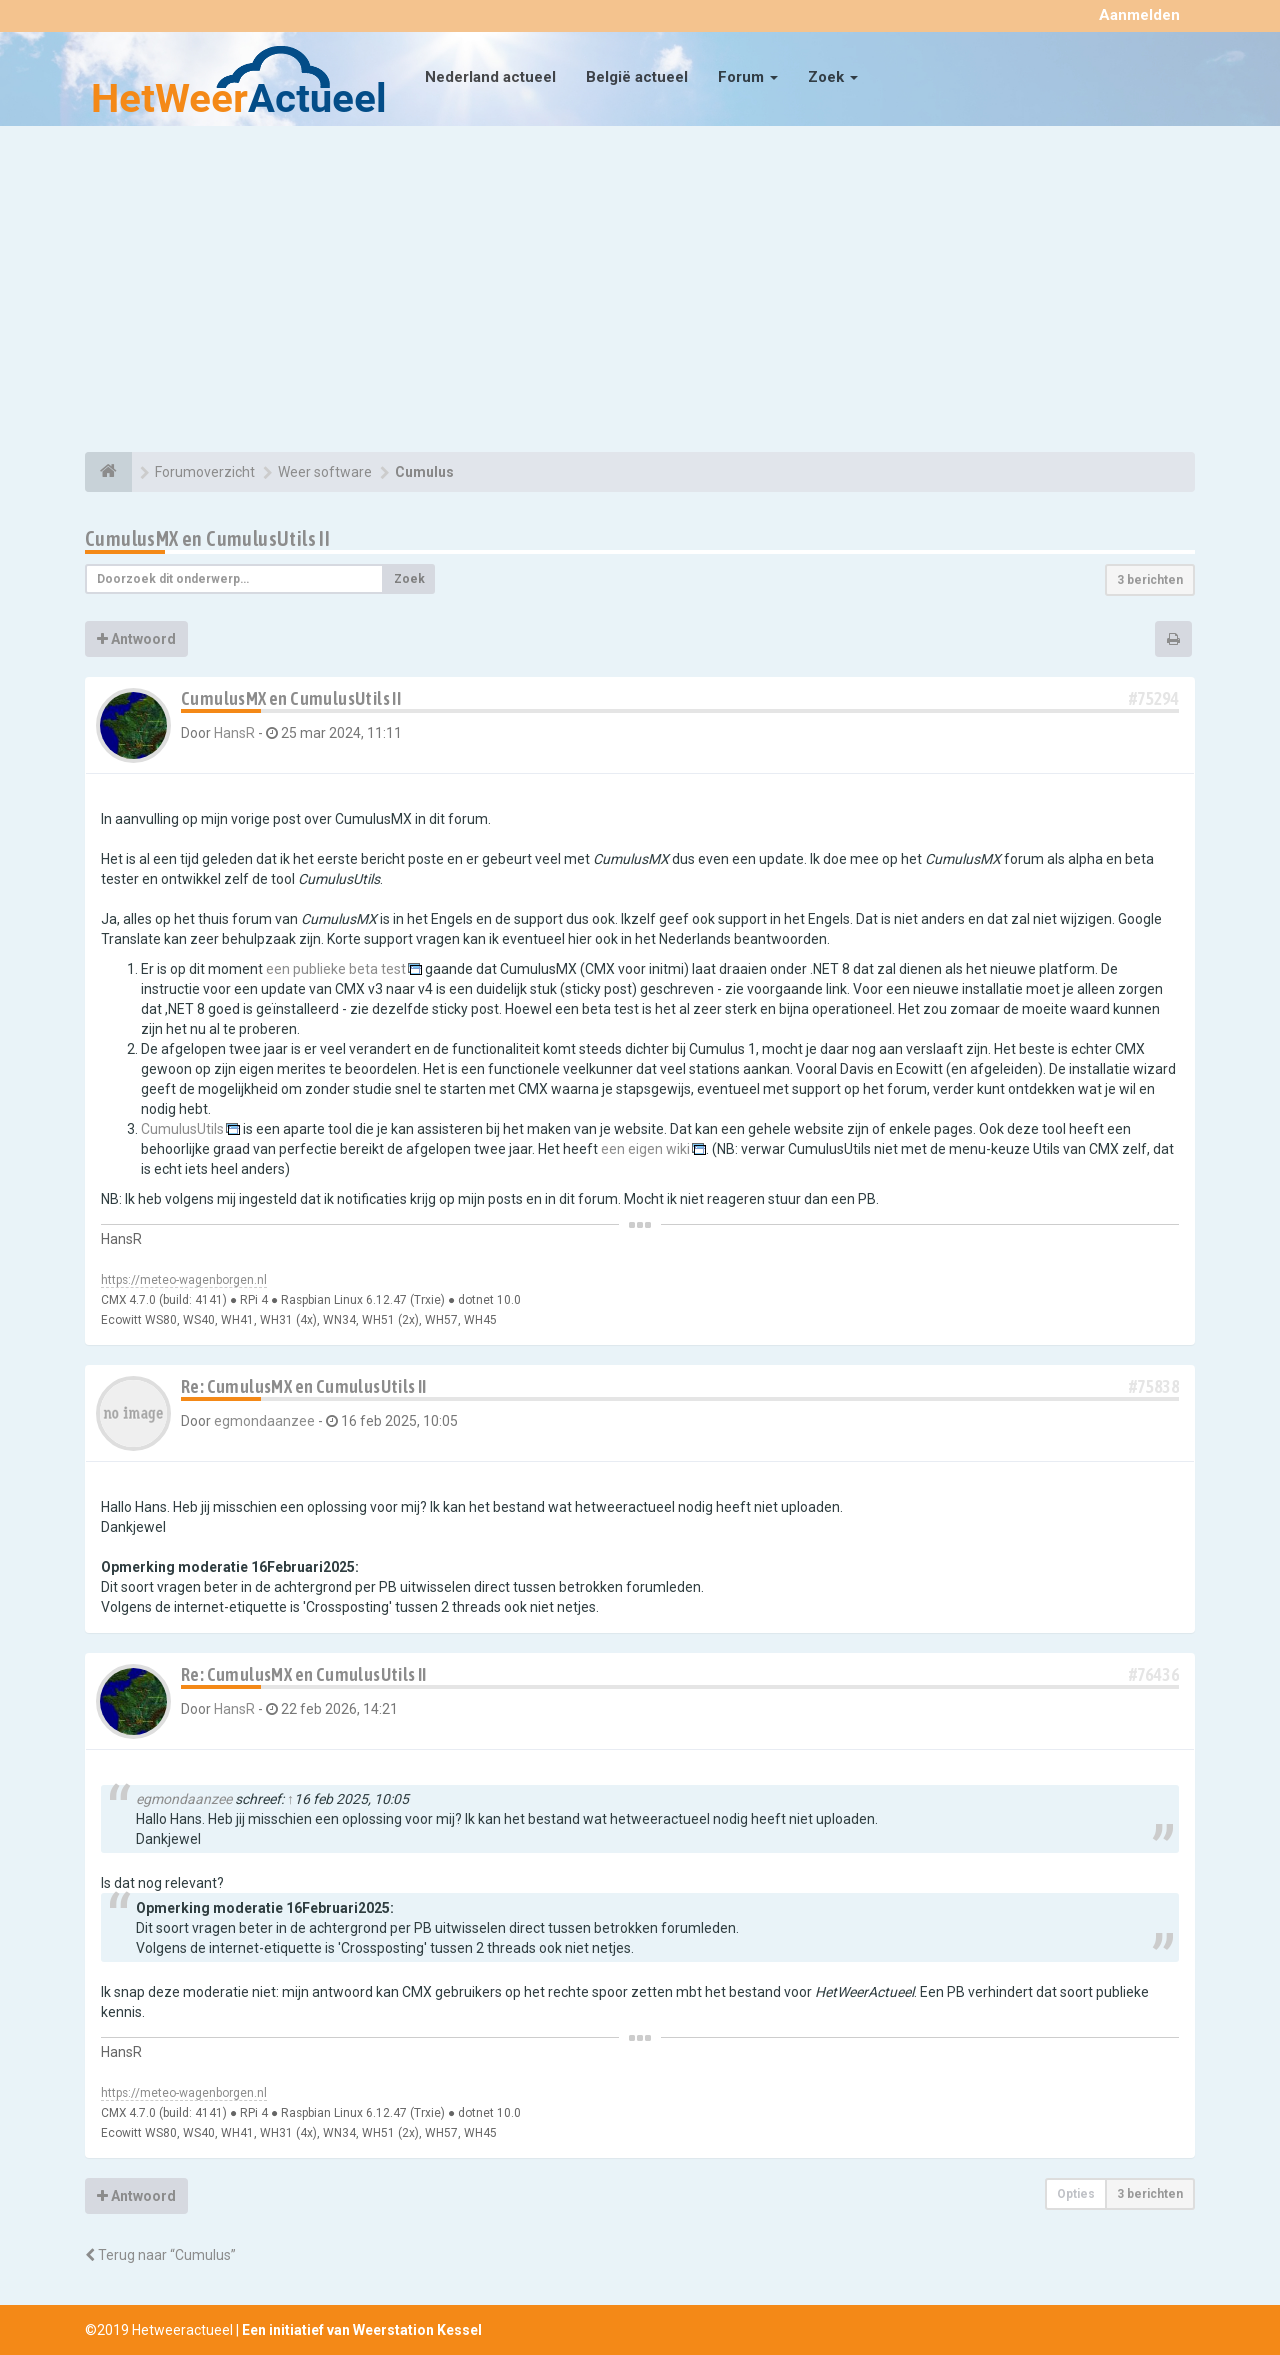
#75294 (1154, 698)
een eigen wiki (645, 1149)
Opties (1076, 2194)
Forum (748, 77)
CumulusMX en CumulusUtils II (207, 538)
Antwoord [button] (136, 639)
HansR (234, 733)
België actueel (637, 77)
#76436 (1154, 1674)
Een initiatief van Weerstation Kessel (362, 2330)
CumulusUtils (182, 1129)
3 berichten (1150, 580)
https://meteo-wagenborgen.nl (184, 1280)
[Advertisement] (640, 292)
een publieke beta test (336, 969)
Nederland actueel (490, 77)
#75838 (1154, 1386)
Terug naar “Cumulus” (160, 2255)
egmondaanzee (264, 1421)
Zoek (833, 77)
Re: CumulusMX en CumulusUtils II (304, 1386)
